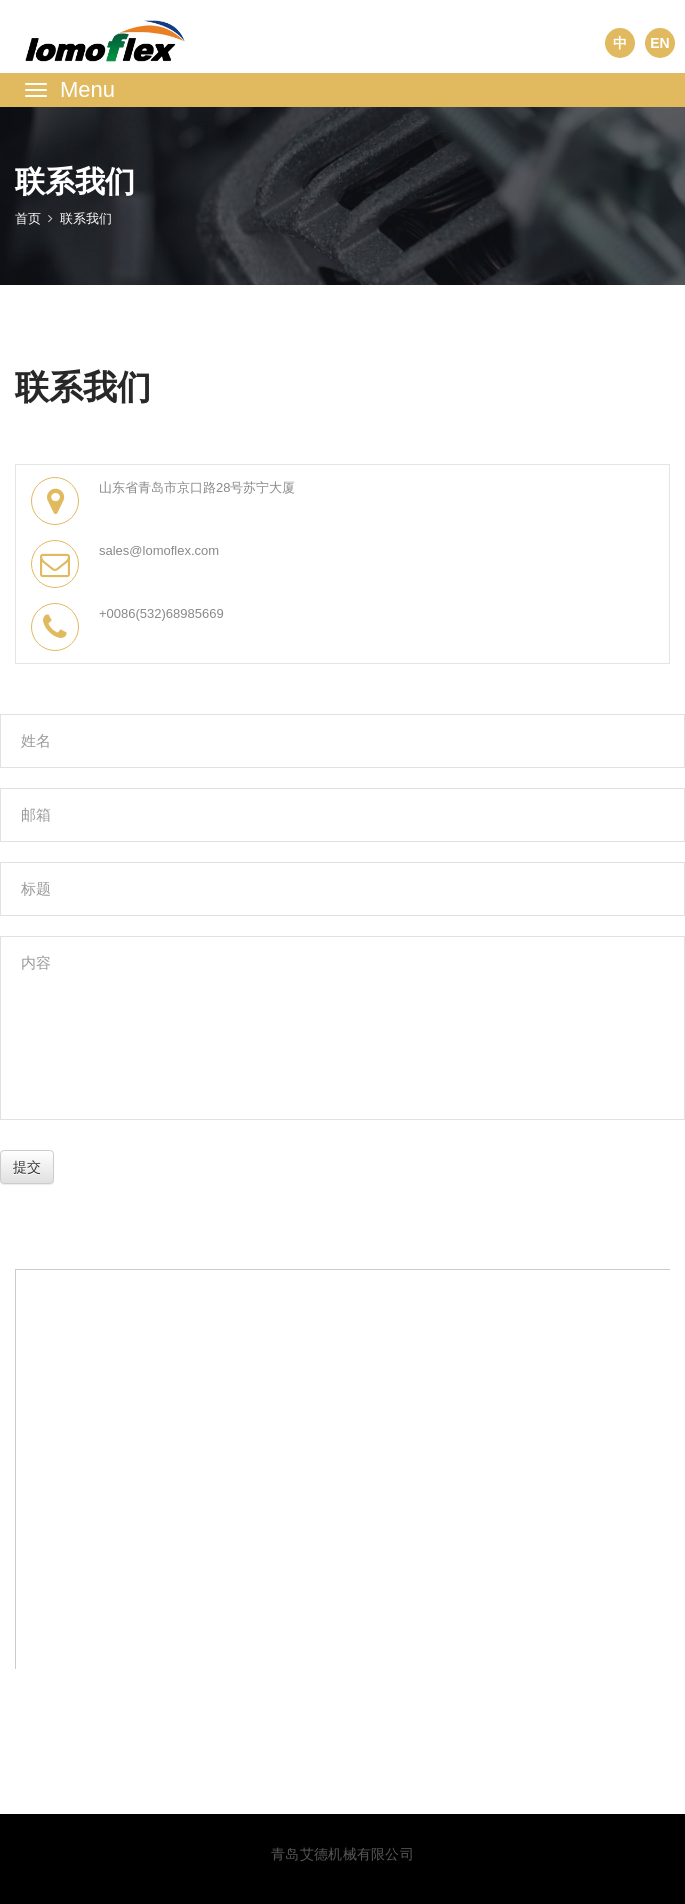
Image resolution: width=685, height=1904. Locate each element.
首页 (28, 218)
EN (659, 43)
